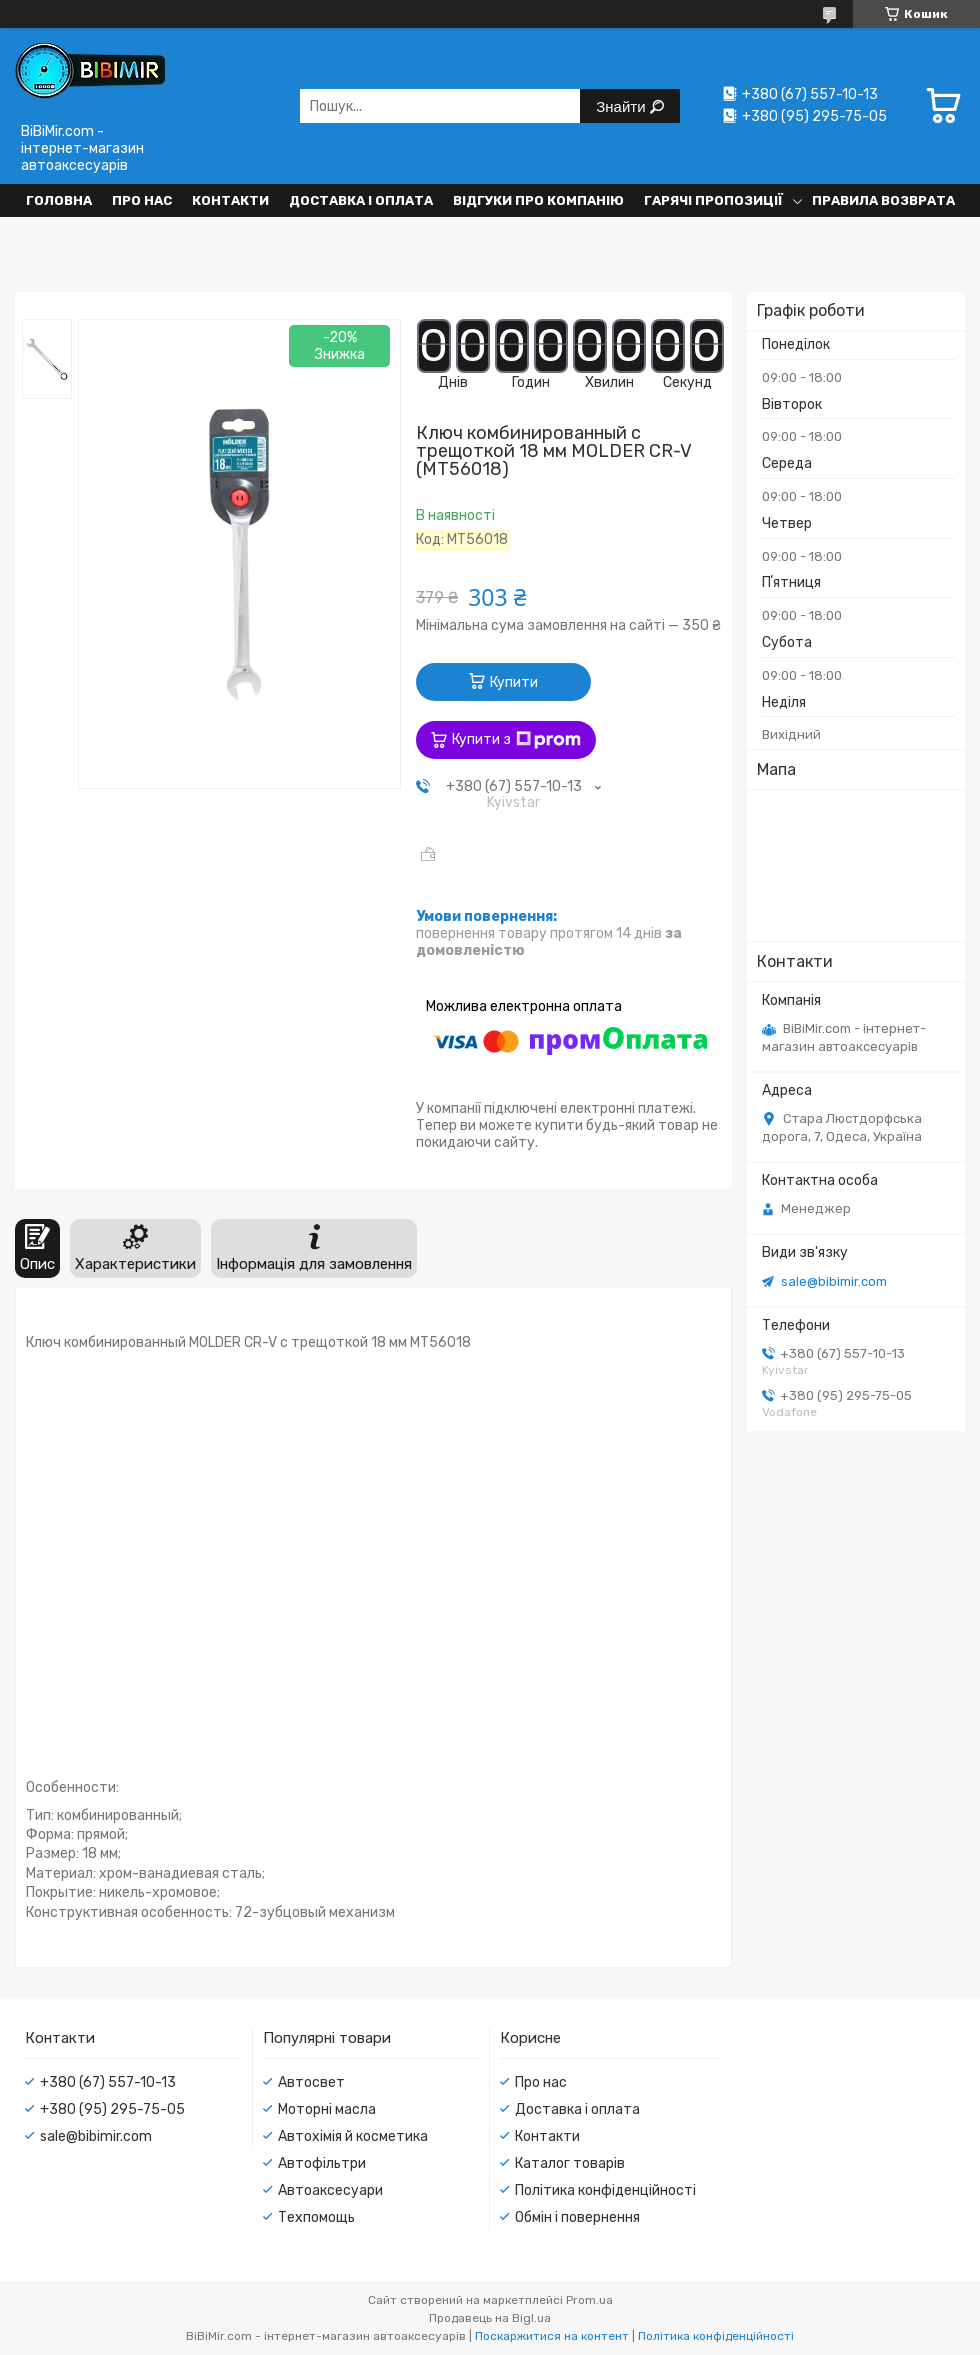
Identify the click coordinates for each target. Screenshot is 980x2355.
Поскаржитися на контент (552, 2336)
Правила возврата (883, 200)
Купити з (516, 740)
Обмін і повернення (577, 2217)
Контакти (230, 200)
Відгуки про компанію (538, 200)
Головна (59, 200)
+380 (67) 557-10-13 (108, 2082)
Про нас (142, 200)
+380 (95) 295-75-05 (112, 2109)
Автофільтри (322, 2163)
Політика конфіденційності (605, 2190)
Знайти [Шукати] (622, 106)
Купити (514, 682)
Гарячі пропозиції (713, 200)
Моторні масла (327, 2109)
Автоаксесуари (330, 2190)
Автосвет (311, 2082)
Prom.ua (589, 2300)
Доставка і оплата (361, 200)
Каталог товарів (570, 2163)
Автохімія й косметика (353, 2136)
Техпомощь (316, 2217)
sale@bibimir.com (834, 1281)
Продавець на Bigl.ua (490, 2318)
